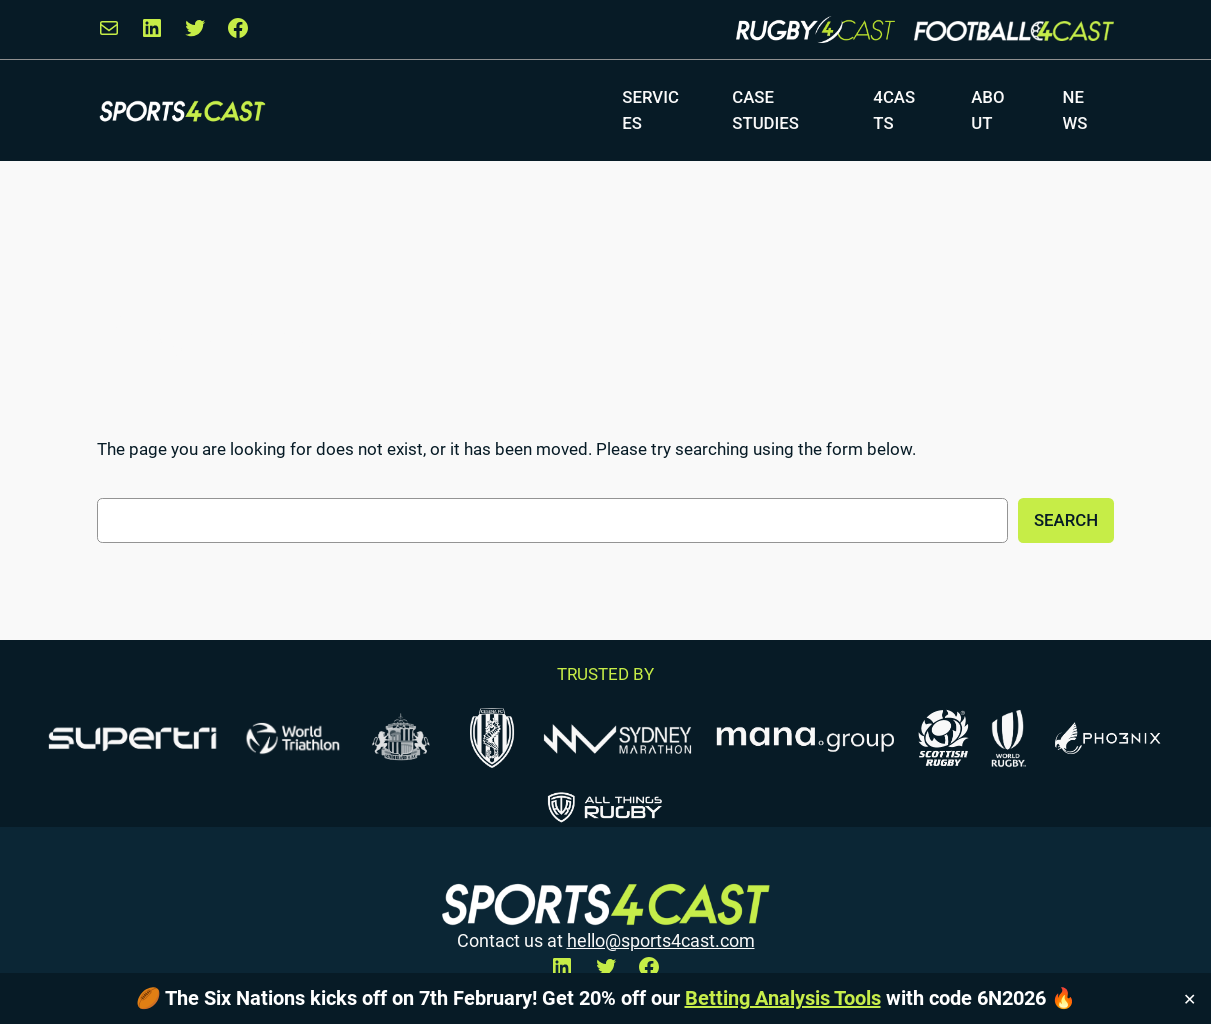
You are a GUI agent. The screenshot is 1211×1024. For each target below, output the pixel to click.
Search (1066, 520)
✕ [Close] (1189, 998)
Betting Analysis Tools (783, 998)
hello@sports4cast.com (661, 941)
